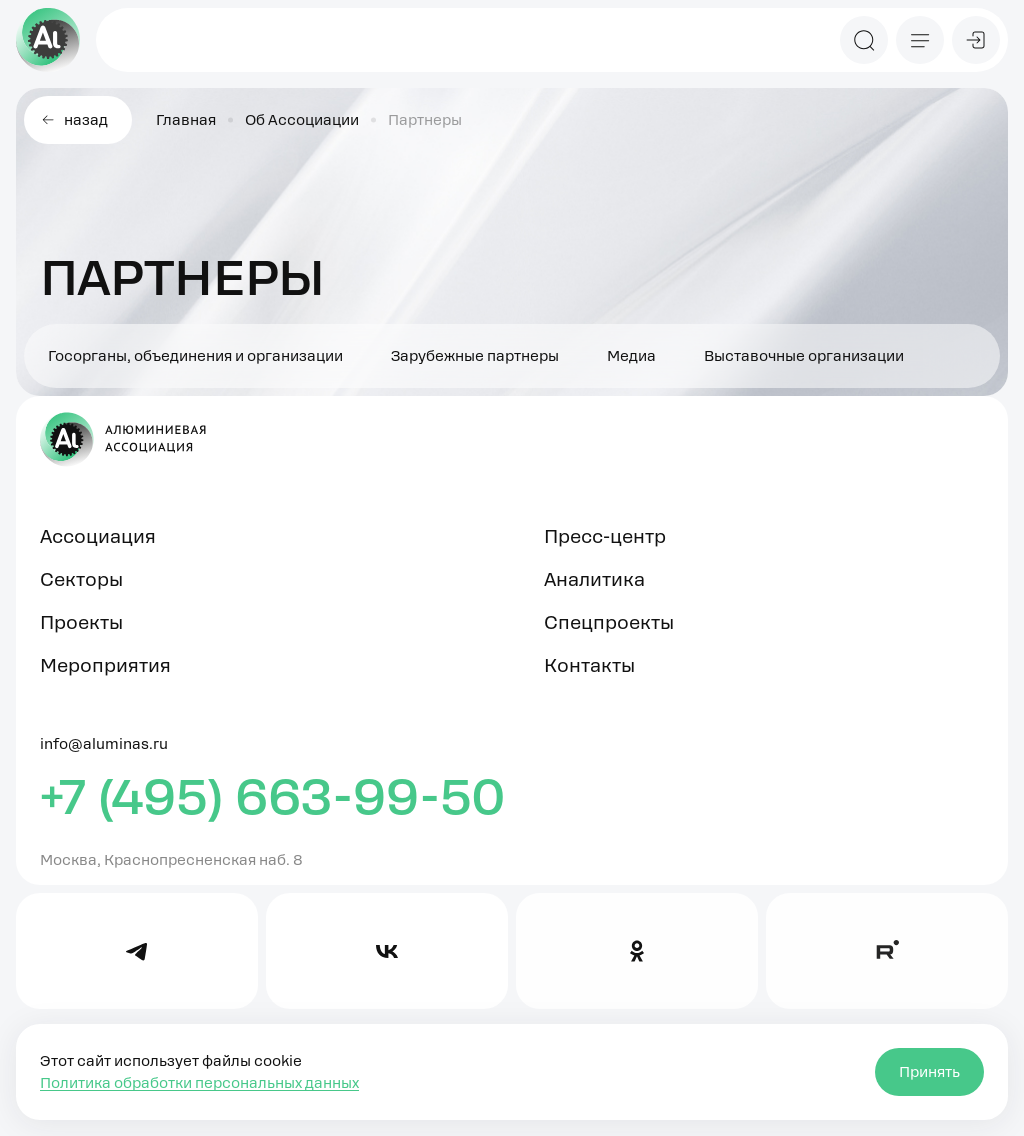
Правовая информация (124, 1123)
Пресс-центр (605, 536)
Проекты (81, 622)
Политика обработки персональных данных (199, 1083)
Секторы (81, 579)
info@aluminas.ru (104, 744)
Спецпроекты (609, 622)
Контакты (589, 665)
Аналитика (594, 579)
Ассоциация (98, 536)
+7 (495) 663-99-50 (273, 797)
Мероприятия (105, 665)
